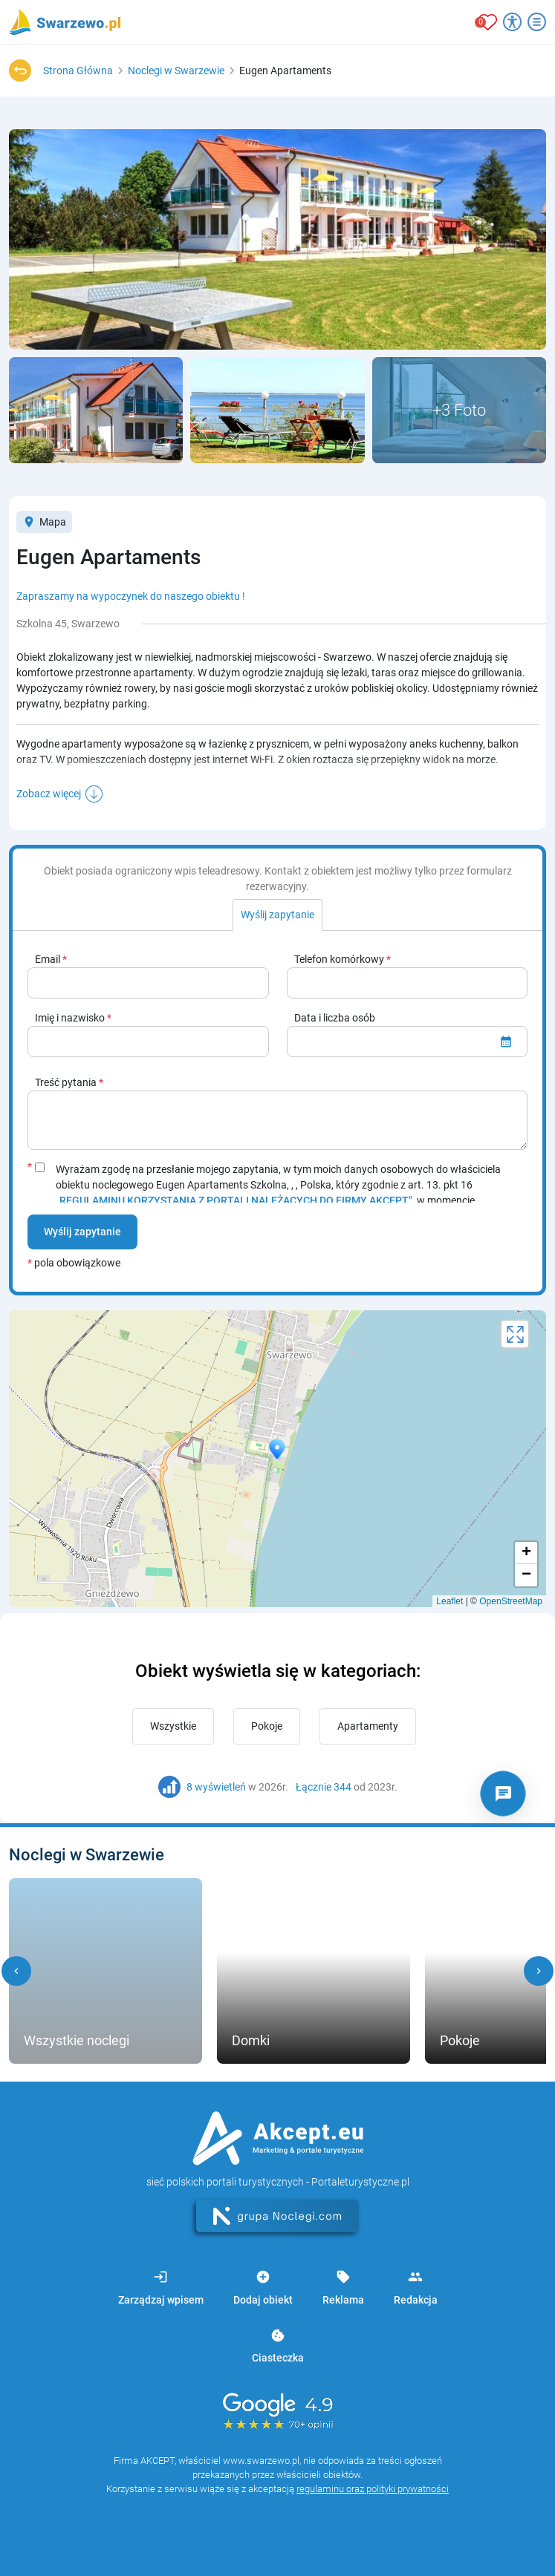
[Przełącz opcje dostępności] (512, 22)
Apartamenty (367, 1726)
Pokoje (266, 1726)
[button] (16, 1971)
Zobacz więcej (48, 794)
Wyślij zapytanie (82, 1232)
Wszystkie (173, 1726)
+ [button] (526, 1553)
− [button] (526, 1575)
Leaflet (449, 1601)
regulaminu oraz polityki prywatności (372, 2488)
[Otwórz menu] (537, 22)
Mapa (44, 521)
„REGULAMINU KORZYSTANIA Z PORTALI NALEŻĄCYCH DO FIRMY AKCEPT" (234, 1200)
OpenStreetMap (510, 1601)
